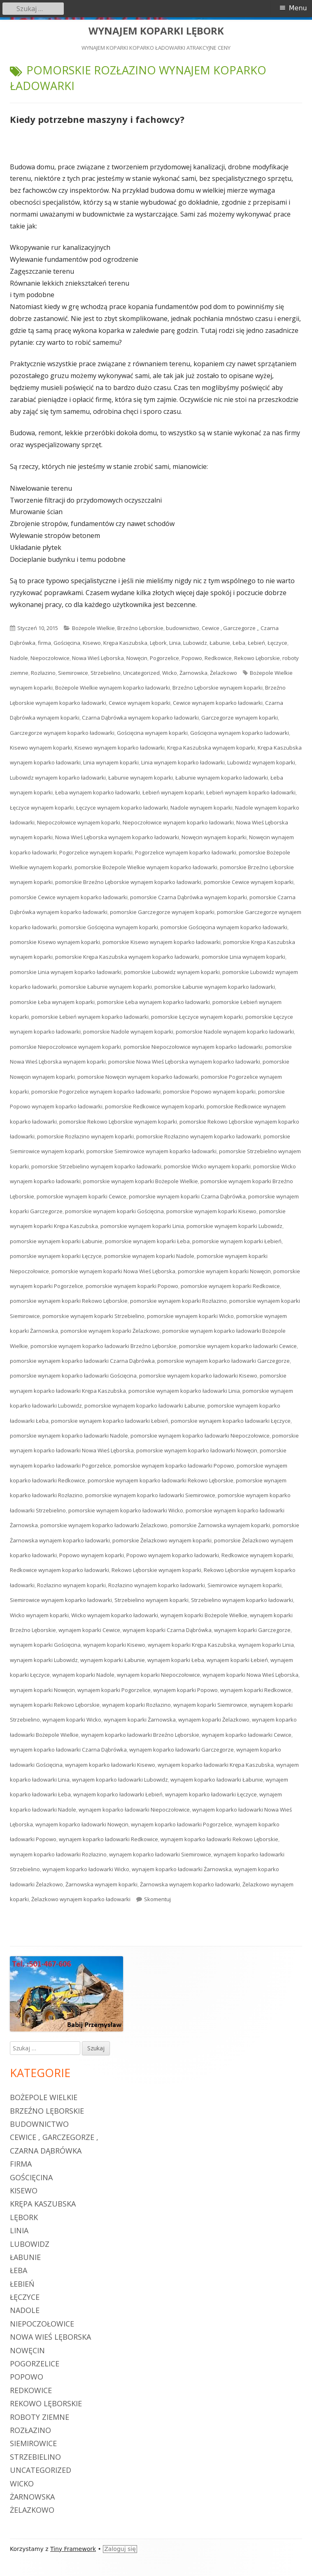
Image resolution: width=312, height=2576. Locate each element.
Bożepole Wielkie (93, 628)
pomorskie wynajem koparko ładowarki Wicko (125, 1510)
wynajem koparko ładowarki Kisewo (110, 1764)
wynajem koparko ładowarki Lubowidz (120, 1779)
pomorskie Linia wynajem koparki (243, 956)
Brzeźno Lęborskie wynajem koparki (217, 687)
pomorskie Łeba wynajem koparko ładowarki (153, 1002)
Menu (298, 8)
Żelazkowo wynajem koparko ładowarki (80, 1899)
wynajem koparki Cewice (89, 1630)
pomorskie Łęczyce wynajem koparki (197, 1016)
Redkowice (218, 658)
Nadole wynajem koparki (201, 807)
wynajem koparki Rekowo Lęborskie (55, 1704)
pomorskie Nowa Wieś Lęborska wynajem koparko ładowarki (184, 1061)
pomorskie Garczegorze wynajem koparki (162, 912)
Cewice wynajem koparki (139, 702)
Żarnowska (193, 672)
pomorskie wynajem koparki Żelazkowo (110, 1330)
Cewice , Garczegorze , (230, 628)
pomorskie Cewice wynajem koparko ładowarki (69, 897)
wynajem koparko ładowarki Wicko (85, 1869)
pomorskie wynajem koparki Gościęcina (114, 1211)
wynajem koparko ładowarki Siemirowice (160, 1854)
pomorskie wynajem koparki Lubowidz (234, 1226)
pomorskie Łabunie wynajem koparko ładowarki (214, 986)
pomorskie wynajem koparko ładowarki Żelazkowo (104, 1525)
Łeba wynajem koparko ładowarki (97, 792)
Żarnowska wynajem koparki (101, 1884)
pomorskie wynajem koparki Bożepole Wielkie (140, 1181)
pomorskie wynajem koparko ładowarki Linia (184, 1390)
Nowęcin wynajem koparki (214, 837)
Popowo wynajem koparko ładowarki (172, 1555)
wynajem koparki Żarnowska (140, 1719)
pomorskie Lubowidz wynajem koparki (172, 972)
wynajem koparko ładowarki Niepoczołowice (134, 1809)
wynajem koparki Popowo (185, 1690)
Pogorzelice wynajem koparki (96, 852)
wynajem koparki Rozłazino (136, 1704)
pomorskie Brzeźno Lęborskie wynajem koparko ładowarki (128, 882)
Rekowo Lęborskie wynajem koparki (156, 1570)
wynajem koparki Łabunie (112, 1660)
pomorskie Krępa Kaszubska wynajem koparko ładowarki (127, 956)
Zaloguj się (120, 2549)
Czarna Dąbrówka (45, 2151)
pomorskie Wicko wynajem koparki (207, 1166)
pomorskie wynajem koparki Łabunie (56, 1241)
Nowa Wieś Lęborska (98, 658)
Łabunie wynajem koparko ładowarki (221, 777)
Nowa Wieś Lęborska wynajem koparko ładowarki (117, 837)
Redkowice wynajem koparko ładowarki (59, 1570)
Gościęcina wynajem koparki (152, 732)
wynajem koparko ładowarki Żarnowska (182, 1869)
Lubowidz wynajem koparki (261, 762)
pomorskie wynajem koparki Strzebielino (93, 1316)
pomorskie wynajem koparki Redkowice (230, 1286)
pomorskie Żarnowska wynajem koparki (220, 1525)
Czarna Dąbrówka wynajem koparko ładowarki (140, 717)
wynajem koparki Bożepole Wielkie (204, 1615)
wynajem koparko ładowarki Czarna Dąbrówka (68, 1749)
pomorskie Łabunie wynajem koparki (105, 986)
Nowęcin (136, 658)
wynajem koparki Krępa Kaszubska (192, 1644)
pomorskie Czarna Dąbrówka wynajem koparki (188, 897)
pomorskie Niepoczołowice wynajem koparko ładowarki (193, 1046)
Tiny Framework (73, 2549)
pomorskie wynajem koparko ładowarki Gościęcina (73, 1375)
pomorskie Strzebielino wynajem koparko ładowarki (96, 1166)
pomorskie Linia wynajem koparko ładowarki (65, 972)
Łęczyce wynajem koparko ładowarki (122, 807)
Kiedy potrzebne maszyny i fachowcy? (97, 119)
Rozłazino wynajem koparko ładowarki (156, 1585)
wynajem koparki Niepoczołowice (158, 1674)
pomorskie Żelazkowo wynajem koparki (162, 1540)
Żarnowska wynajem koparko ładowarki (190, 1884)
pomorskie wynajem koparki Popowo (132, 1286)
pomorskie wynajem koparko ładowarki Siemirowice (150, 1495)
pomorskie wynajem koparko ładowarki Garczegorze (223, 1360)
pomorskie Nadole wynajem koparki (128, 1031)
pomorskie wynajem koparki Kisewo (211, 1211)
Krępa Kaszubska (125, 642)
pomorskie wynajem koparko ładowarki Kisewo (198, 1375)
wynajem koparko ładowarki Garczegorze (181, 1749)
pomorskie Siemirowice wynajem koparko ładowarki (151, 1151)
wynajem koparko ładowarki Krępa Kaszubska (216, 1764)
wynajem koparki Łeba (175, 1660)
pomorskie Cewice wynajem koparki (248, 882)
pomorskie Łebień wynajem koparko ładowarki (90, 1016)
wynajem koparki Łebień (237, 1660)
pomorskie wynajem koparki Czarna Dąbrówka (187, 1196)
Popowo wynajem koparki (91, 1555)
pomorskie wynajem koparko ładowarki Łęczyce (231, 1420)
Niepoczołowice (50, 658)
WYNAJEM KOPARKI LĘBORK (156, 31)
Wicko (169, 672)
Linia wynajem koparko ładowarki (183, 762)
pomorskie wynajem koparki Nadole (149, 1256)
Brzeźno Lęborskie (140, 628)
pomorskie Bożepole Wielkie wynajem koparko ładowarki (146, 867)
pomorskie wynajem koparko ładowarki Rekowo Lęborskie (160, 1480)
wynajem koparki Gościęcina (45, 1644)
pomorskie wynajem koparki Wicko (190, 1316)
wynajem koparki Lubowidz (44, 1660)
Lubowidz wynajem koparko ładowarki (58, 777)
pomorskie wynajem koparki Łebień (237, 1241)
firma (44, 642)
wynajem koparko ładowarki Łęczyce (211, 1794)
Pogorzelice (164, 658)
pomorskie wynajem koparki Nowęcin (224, 1271)
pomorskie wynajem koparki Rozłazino (178, 1300)
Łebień (256, 642)
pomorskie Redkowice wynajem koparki (154, 1106)
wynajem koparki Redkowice (255, 1690)
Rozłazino (43, 672)
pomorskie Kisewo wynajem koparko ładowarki (161, 942)
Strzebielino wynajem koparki (151, 1600)
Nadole (19, 658)
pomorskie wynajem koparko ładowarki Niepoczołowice (200, 1435)
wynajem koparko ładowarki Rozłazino (58, 1854)
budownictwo (182, 628)
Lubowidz (195, 642)
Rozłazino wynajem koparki (71, 1585)
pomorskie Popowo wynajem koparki (209, 1091)
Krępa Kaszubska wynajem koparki (211, 747)
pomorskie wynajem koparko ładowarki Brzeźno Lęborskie (103, 1346)
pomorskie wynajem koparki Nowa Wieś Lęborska (113, 1271)
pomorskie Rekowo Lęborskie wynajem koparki (118, 1121)
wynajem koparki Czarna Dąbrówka (167, 1630)
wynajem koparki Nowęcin (42, 1690)
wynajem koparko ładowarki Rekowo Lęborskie (219, 1839)
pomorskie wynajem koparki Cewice (81, 1196)
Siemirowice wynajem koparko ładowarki (61, 1600)
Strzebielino (106, 672)
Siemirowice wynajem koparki (244, 1585)
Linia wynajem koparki (111, 762)
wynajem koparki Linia (266, 1644)
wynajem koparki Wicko (71, 1719)
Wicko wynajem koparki (39, 1615)
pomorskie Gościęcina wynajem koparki (108, 927)
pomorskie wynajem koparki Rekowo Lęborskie (69, 1300)
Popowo (192, 658)
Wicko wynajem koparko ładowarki (114, 1615)
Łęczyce (277, 642)
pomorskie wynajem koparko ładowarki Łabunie (144, 1405)
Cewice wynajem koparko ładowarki (218, 702)
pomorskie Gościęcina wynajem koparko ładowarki (224, 927)
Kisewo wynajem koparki (41, 747)
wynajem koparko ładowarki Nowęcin (81, 1824)
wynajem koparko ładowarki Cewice (246, 1734)
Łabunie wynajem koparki (140, 777)
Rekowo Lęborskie (257, 658)
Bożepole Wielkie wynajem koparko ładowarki (112, 687)
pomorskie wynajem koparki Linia (142, 1226)
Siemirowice (73, 672)
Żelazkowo (223, 672)
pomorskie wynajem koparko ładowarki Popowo (174, 1465)
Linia (175, 642)
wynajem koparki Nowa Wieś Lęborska (250, 1674)
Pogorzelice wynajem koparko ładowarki (185, 852)
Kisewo (92, 642)
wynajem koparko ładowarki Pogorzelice (181, 1824)
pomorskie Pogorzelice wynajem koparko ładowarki (96, 1091)
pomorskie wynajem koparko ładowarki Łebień (109, 1420)
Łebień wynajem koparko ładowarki (251, 792)
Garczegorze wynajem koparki (239, 717)
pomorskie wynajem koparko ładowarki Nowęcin (196, 1450)
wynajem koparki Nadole (83, 1674)
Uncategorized (141, 672)
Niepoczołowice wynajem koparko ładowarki (178, 822)
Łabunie (220, 642)
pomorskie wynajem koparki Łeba (147, 1241)
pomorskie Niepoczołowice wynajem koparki (65, 1046)
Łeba (239, 642)
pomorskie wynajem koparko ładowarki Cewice (238, 1346)
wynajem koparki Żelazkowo (213, 1719)
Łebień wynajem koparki (173, 792)
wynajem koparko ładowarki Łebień (118, 1794)
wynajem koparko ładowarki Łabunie (216, 1779)
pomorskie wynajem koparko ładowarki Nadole (69, 1435)
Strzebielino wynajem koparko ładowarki (242, 1600)
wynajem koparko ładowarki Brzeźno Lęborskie (140, 1734)
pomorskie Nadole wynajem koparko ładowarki (235, 1031)
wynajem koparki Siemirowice (210, 1704)
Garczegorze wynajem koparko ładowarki (62, 732)
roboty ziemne (39, 2417)
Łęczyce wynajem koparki (42, 807)
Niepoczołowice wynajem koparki (78, 822)
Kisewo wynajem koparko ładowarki (120, 747)
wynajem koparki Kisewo (114, 1644)
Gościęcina (67, 642)
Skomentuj (157, 1899)
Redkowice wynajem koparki (257, 1555)
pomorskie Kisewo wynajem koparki (55, 942)
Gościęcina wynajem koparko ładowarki (239, 732)
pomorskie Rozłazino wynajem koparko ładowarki (198, 1136)
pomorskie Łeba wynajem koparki (52, 1002)
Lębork (158, 642)
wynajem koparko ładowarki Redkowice (108, 1839)
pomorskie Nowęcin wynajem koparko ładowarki (137, 1076)
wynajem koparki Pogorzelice (114, 1690)
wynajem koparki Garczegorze (252, 1630)
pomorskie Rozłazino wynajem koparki (85, 1136)
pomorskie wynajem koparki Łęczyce (56, 1256)
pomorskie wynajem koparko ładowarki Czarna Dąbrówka (82, 1360)
